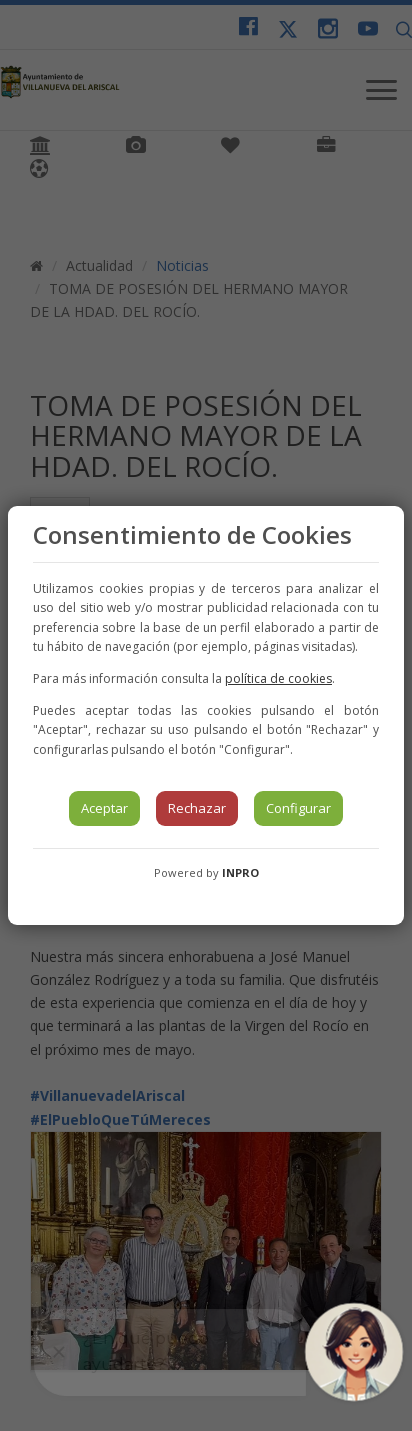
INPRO (240, 872)
